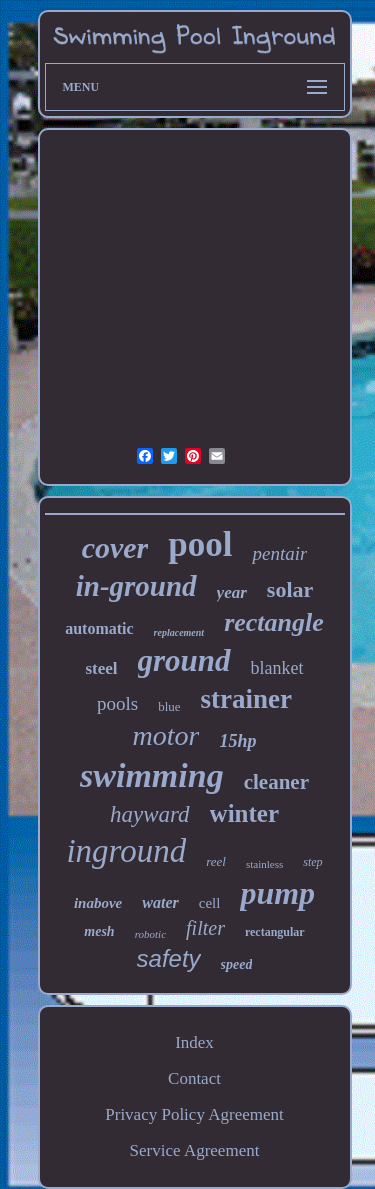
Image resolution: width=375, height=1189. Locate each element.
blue (169, 706)
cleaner (276, 782)
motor (166, 735)
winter (244, 813)
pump (277, 893)
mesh (99, 931)
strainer (246, 699)
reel (216, 861)
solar (290, 589)
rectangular (275, 932)
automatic (99, 628)
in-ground (136, 586)
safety (169, 958)
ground (184, 660)
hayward (150, 814)
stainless (264, 864)
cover (115, 547)
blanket (277, 668)
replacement (179, 632)
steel (101, 668)
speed (237, 964)
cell (210, 903)
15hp (237, 741)
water (160, 902)
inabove (98, 903)
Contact (194, 1078)
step (312, 862)
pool (200, 544)
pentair (279, 553)
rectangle (274, 622)
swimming (152, 775)
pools (117, 703)
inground (126, 851)
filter (205, 928)
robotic (150, 934)
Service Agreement (195, 1150)
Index (194, 1042)
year (232, 592)
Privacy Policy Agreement (194, 1114)
